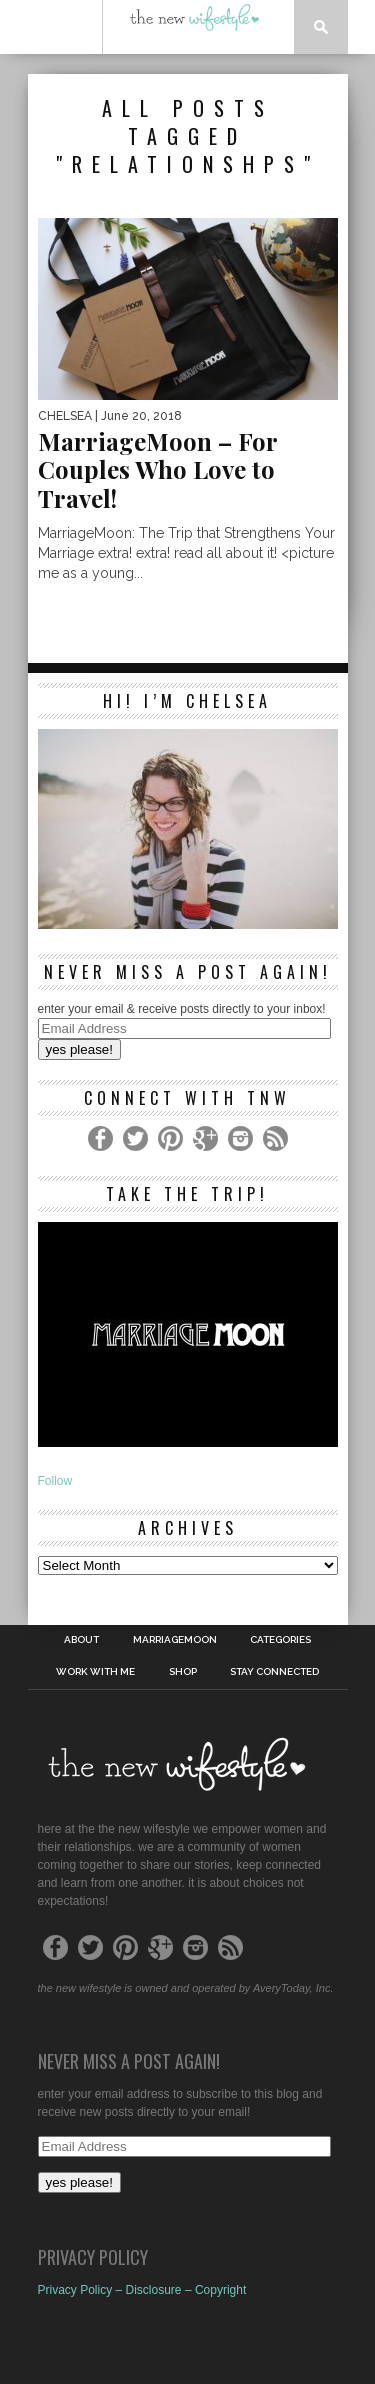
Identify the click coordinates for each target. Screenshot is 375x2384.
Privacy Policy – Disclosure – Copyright (142, 2290)
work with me (95, 1672)
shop (183, 1672)
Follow (55, 1481)
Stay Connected (274, 1672)
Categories (280, 1640)
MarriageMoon (175, 1640)
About (81, 1640)
